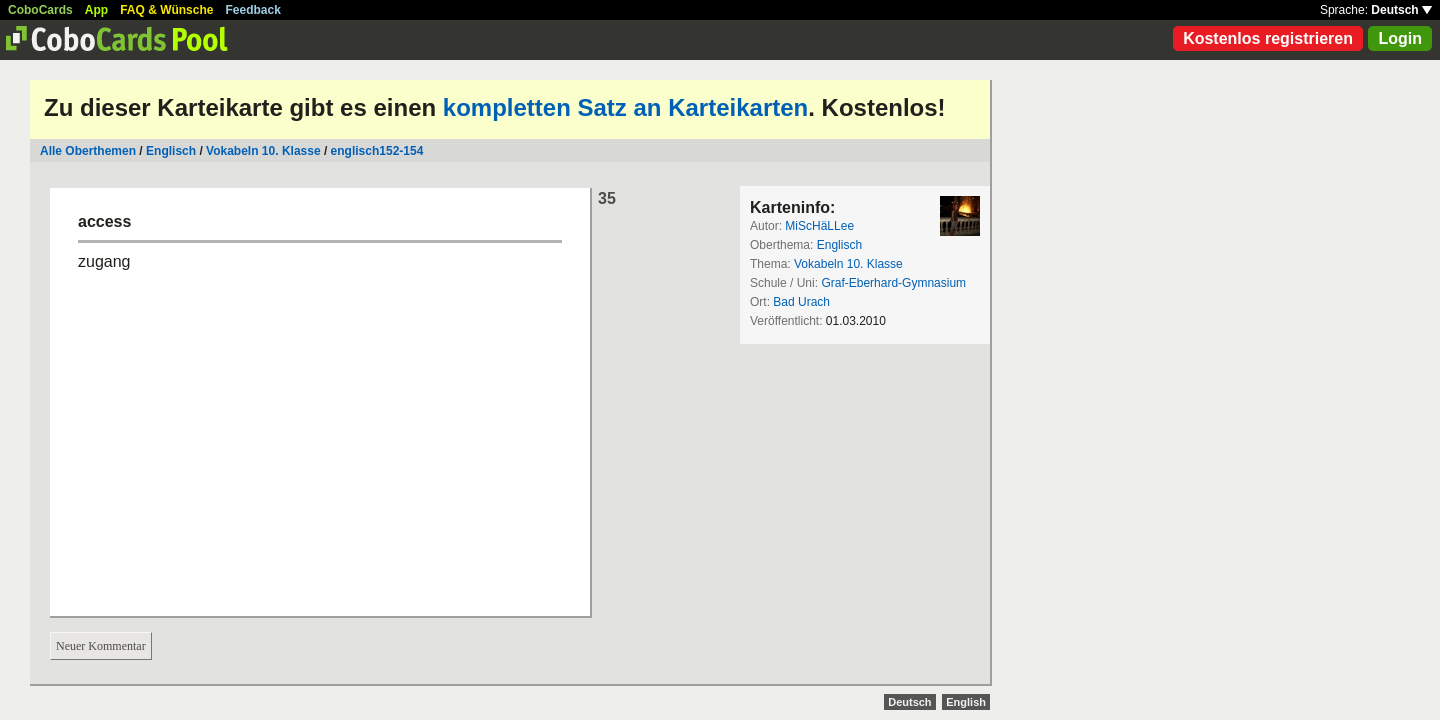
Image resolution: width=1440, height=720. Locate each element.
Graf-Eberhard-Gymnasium (893, 283)
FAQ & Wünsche (166, 10)
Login (1400, 38)
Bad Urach (801, 302)
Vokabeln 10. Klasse (263, 151)
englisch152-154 (377, 151)
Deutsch (1401, 10)
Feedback (253, 10)
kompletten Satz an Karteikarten (625, 107)
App (96, 10)
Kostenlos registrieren (1268, 38)
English (966, 702)
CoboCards (40, 10)
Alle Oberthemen (88, 151)
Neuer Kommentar (101, 646)
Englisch (171, 151)
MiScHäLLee (819, 226)
